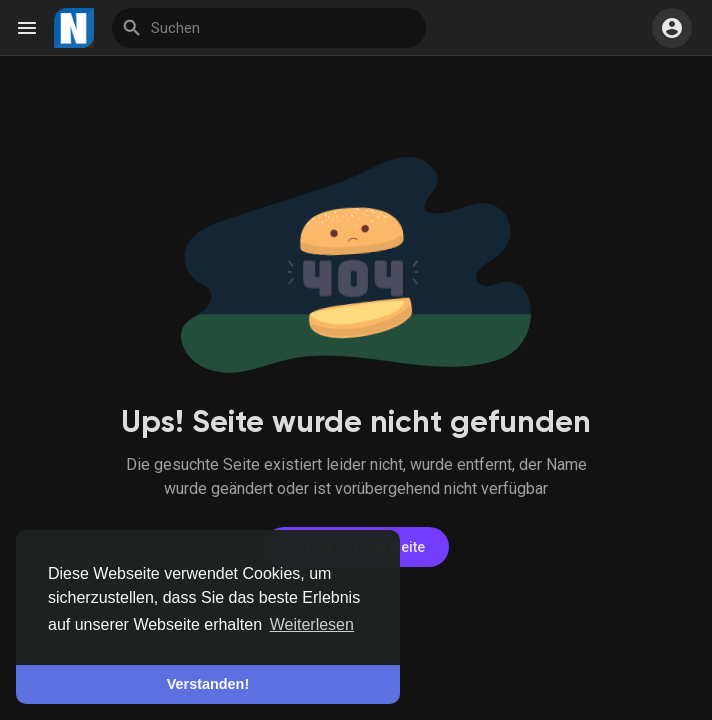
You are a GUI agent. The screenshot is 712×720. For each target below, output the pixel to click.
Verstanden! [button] (208, 684)
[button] (672, 28)
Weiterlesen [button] (312, 624)
